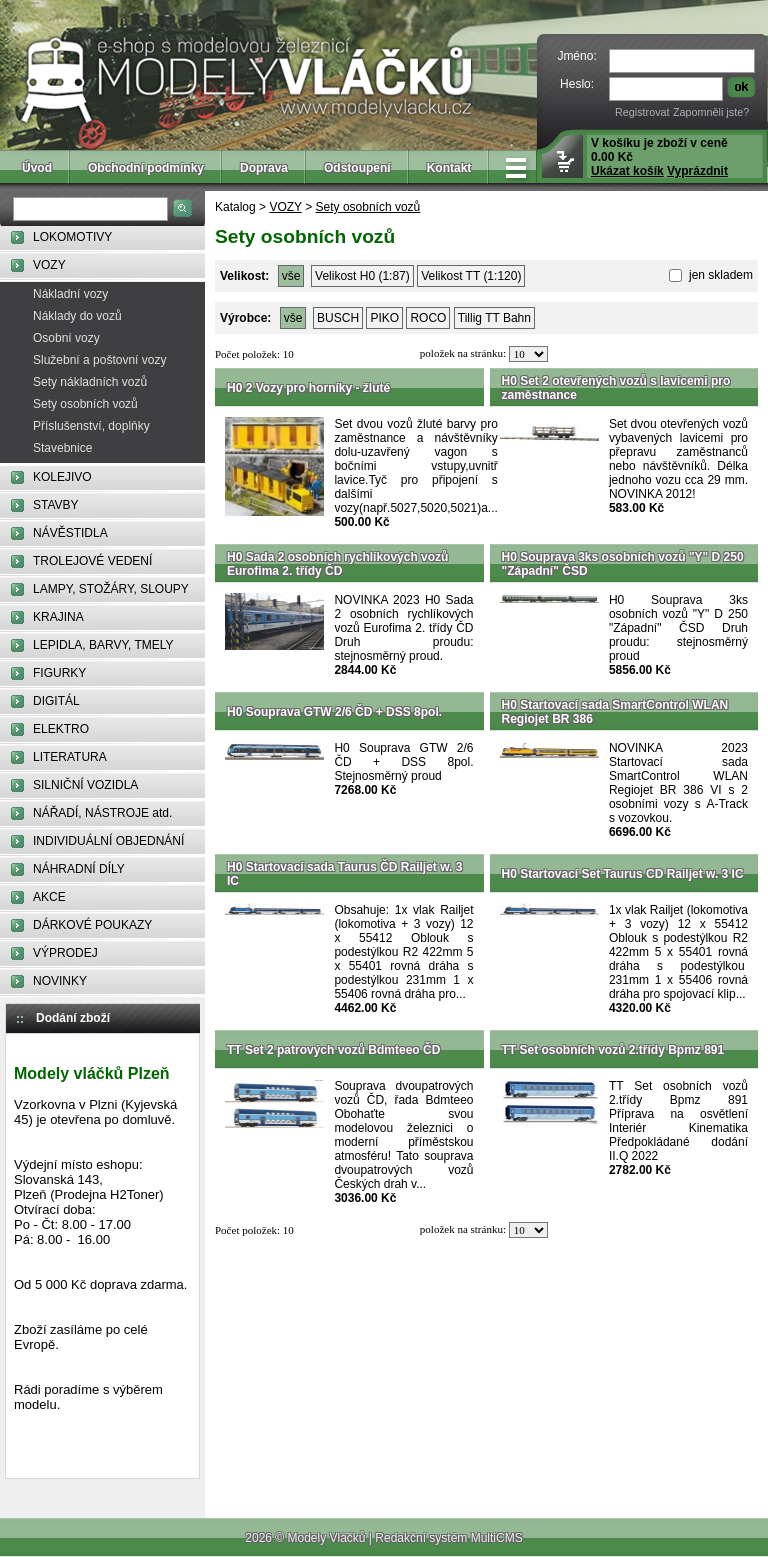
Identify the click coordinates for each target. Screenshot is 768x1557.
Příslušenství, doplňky (91, 426)
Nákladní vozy (70, 294)
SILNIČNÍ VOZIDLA (85, 785)
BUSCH (338, 318)
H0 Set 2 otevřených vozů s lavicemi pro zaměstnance (616, 388)
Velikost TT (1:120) (471, 276)
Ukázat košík (627, 171)
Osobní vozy (66, 338)
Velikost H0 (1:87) (362, 276)
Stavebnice (62, 448)
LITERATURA (70, 757)
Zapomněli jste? (711, 112)
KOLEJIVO (62, 477)
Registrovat (642, 112)
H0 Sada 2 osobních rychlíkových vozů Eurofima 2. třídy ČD (337, 564)
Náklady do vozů (77, 316)
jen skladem (719, 275)
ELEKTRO (61, 729)
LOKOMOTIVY (72, 237)
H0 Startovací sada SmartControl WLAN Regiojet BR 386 (615, 712)
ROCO (428, 318)
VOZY (49, 265)
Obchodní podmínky (146, 168)
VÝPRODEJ (65, 953)
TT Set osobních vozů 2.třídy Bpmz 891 (613, 1050)
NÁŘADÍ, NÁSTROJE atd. (102, 813)
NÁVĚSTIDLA (70, 533)
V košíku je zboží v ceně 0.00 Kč (659, 157)
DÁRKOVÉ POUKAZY (92, 925)
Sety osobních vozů (85, 404)
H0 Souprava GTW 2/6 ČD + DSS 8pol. (334, 712)
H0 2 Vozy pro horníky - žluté (308, 388)
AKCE (49, 897)
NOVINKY (60, 981)
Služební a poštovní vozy (99, 360)
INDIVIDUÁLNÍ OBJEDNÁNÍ (108, 841)
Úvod (37, 168)
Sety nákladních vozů (90, 382)
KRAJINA (58, 617)
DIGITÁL (56, 701)
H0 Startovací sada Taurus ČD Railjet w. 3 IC (344, 874)
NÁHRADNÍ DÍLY (79, 869)
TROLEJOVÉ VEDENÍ (92, 561)
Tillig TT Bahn (494, 318)
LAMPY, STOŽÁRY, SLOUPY (111, 589)
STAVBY (56, 505)
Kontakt (449, 168)
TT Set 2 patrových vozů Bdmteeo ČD (333, 1050)
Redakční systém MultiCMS (448, 1538)
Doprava (264, 168)
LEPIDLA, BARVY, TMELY (103, 645)
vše (291, 276)
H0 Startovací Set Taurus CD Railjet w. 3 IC (623, 874)
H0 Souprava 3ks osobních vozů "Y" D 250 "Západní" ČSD (623, 564)
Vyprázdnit (697, 171)
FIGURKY (59, 673)
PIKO (384, 318)
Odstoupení (357, 168)
